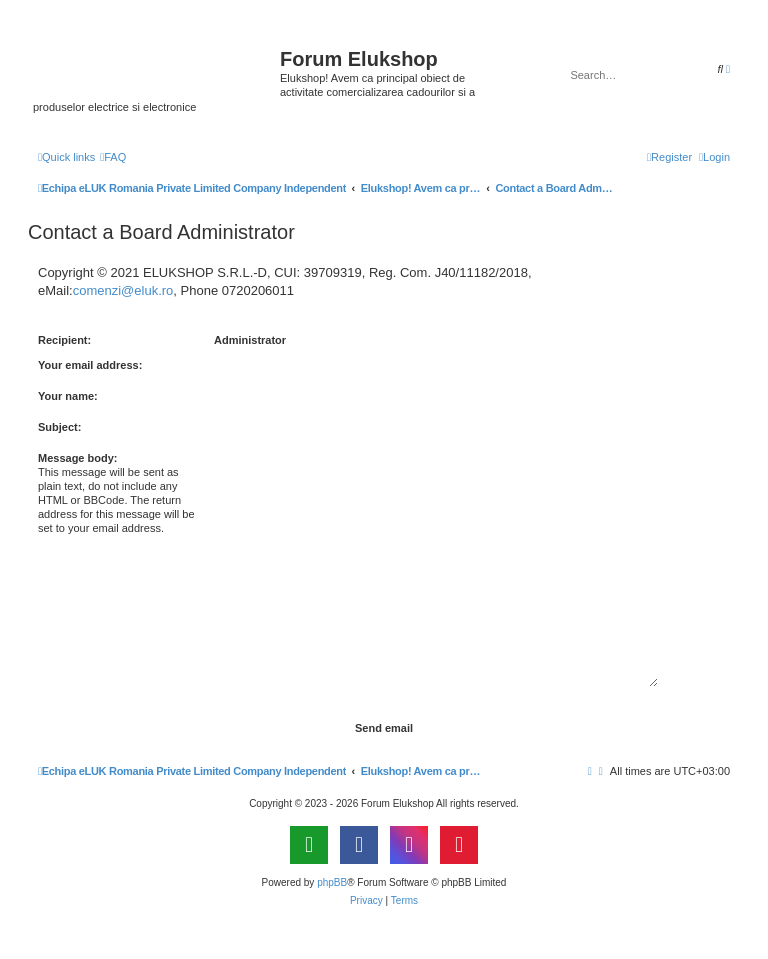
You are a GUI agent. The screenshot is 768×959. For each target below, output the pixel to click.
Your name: (68, 396)
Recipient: (64, 340)
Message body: (77, 458)
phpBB (332, 882)
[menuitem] (113, 157)
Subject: (59, 427)
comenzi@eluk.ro (123, 290)
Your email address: (90, 365)
